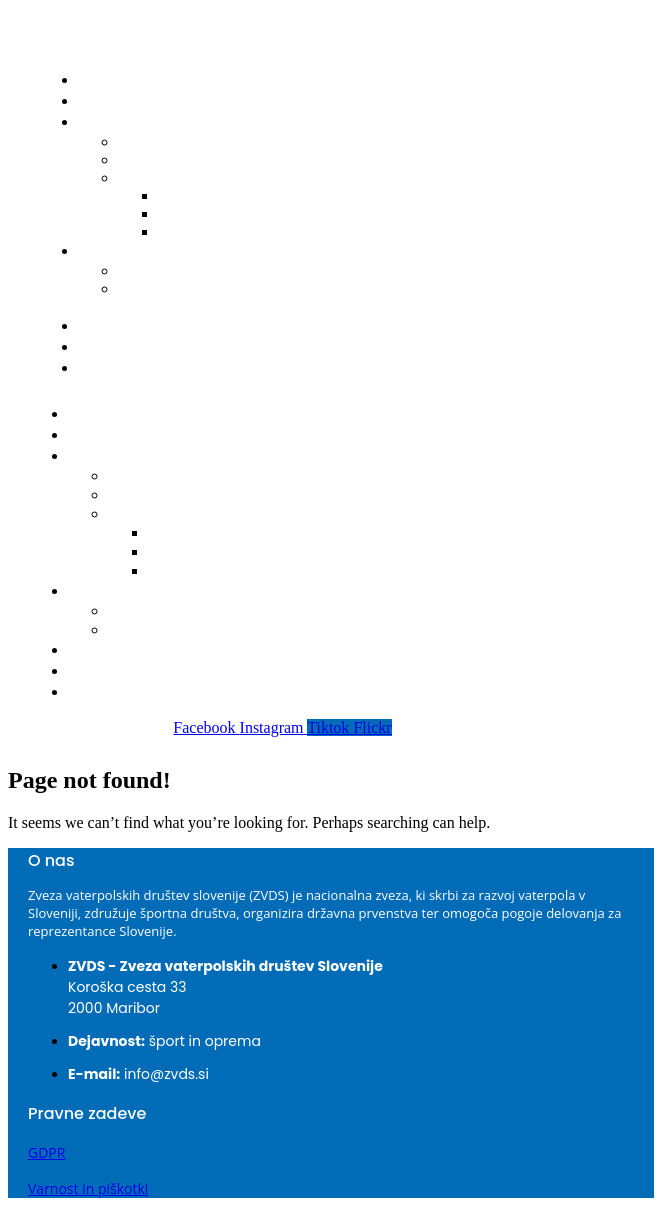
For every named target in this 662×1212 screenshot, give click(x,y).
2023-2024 (190, 552)
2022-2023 (207, 231)
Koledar (141, 476)
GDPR (46, 1152)
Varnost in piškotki (88, 1188)
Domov (110, 80)
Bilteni (155, 177)
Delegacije (149, 495)
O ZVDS (110, 347)
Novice (108, 101)
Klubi (102, 326)
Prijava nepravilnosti (155, 368)
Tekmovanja (121, 456)
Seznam (142, 611)
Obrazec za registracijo (161, 297)
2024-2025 (190, 533)
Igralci (106, 251)
